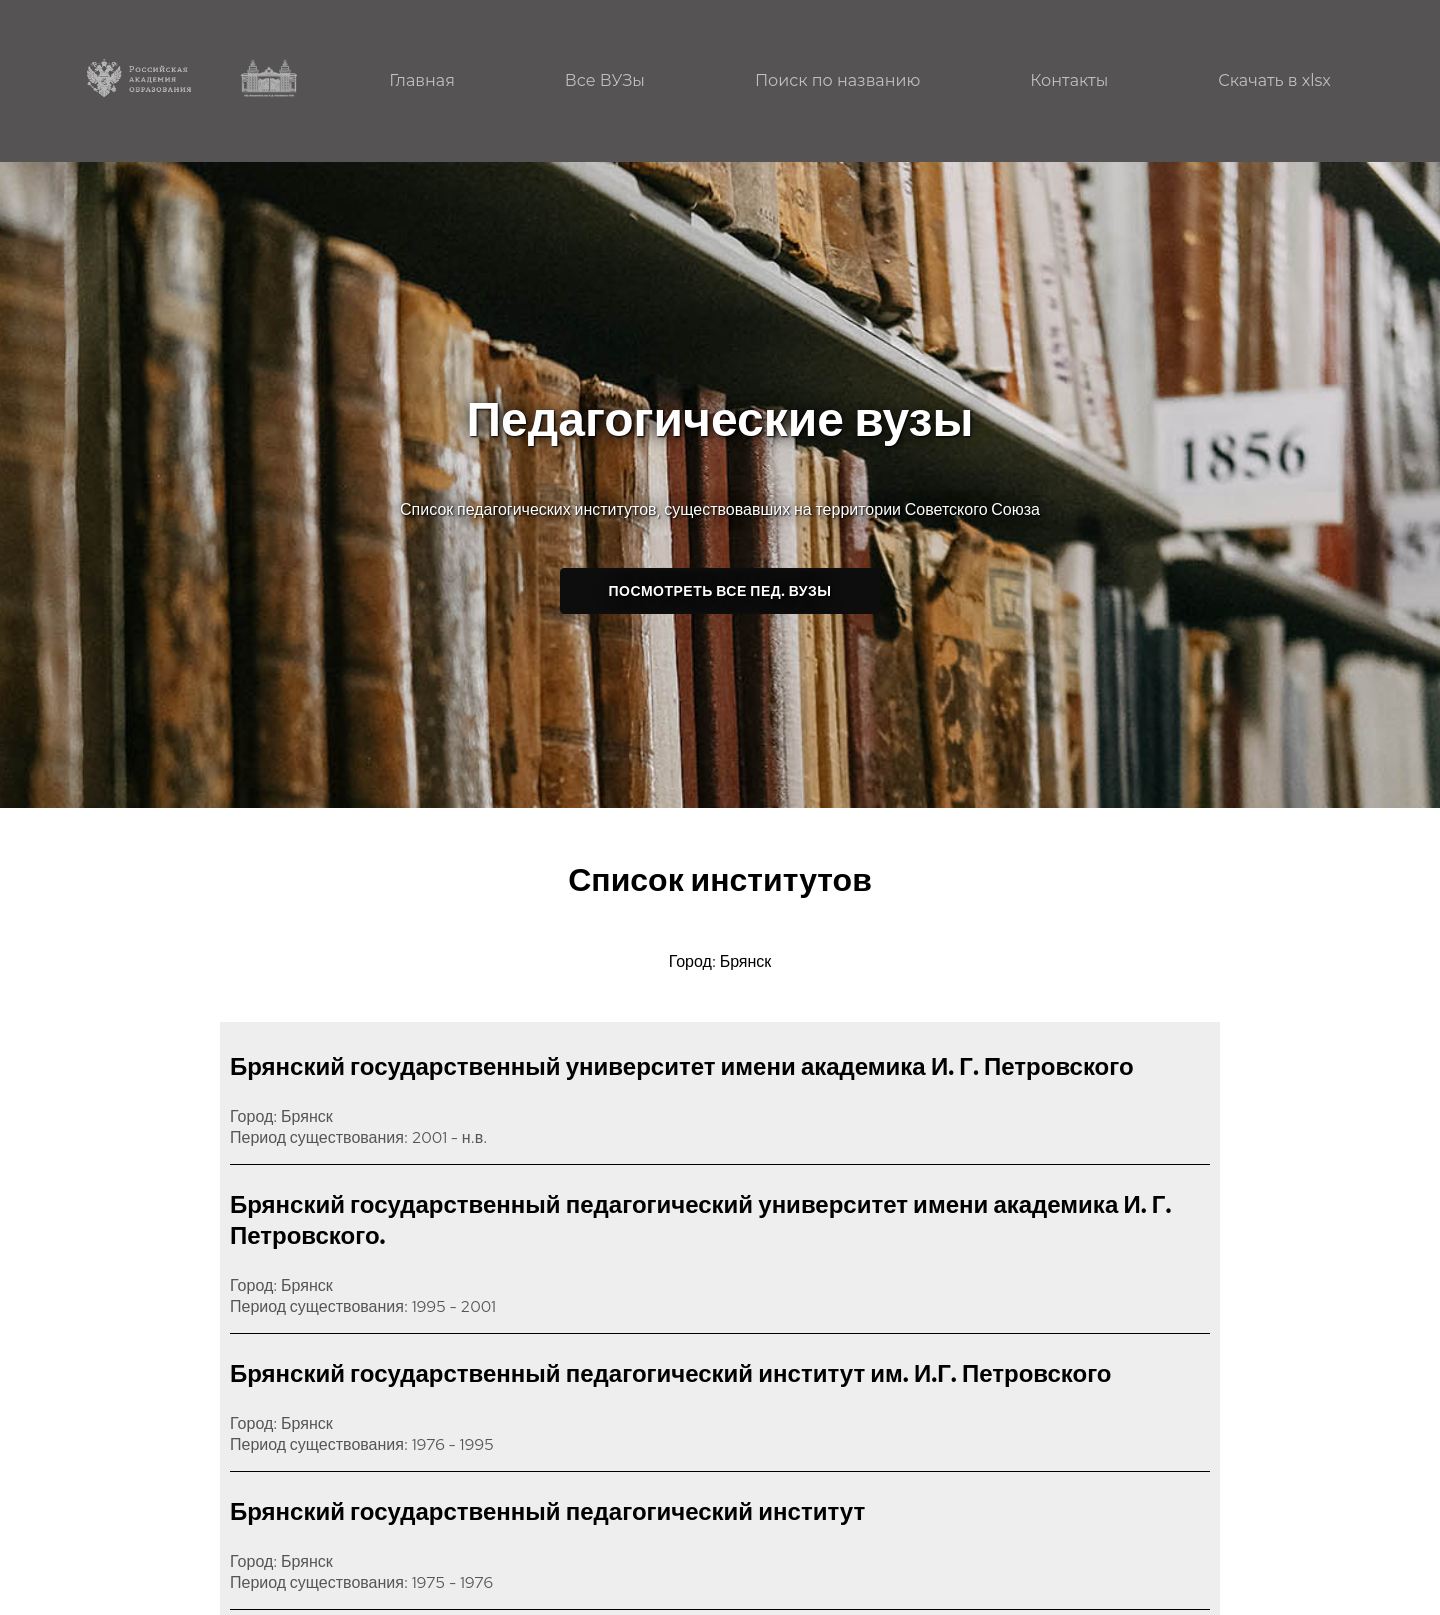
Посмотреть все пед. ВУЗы (720, 591)
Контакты (1069, 80)
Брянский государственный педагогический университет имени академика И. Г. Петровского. (700, 1220)
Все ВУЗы (605, 80)
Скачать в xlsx (1274, 80)
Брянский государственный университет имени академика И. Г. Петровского (682, 1066)
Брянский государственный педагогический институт (547, 1511)
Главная (422, 80)
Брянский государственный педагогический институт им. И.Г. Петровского (671, 1373)
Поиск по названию (837, 80)
